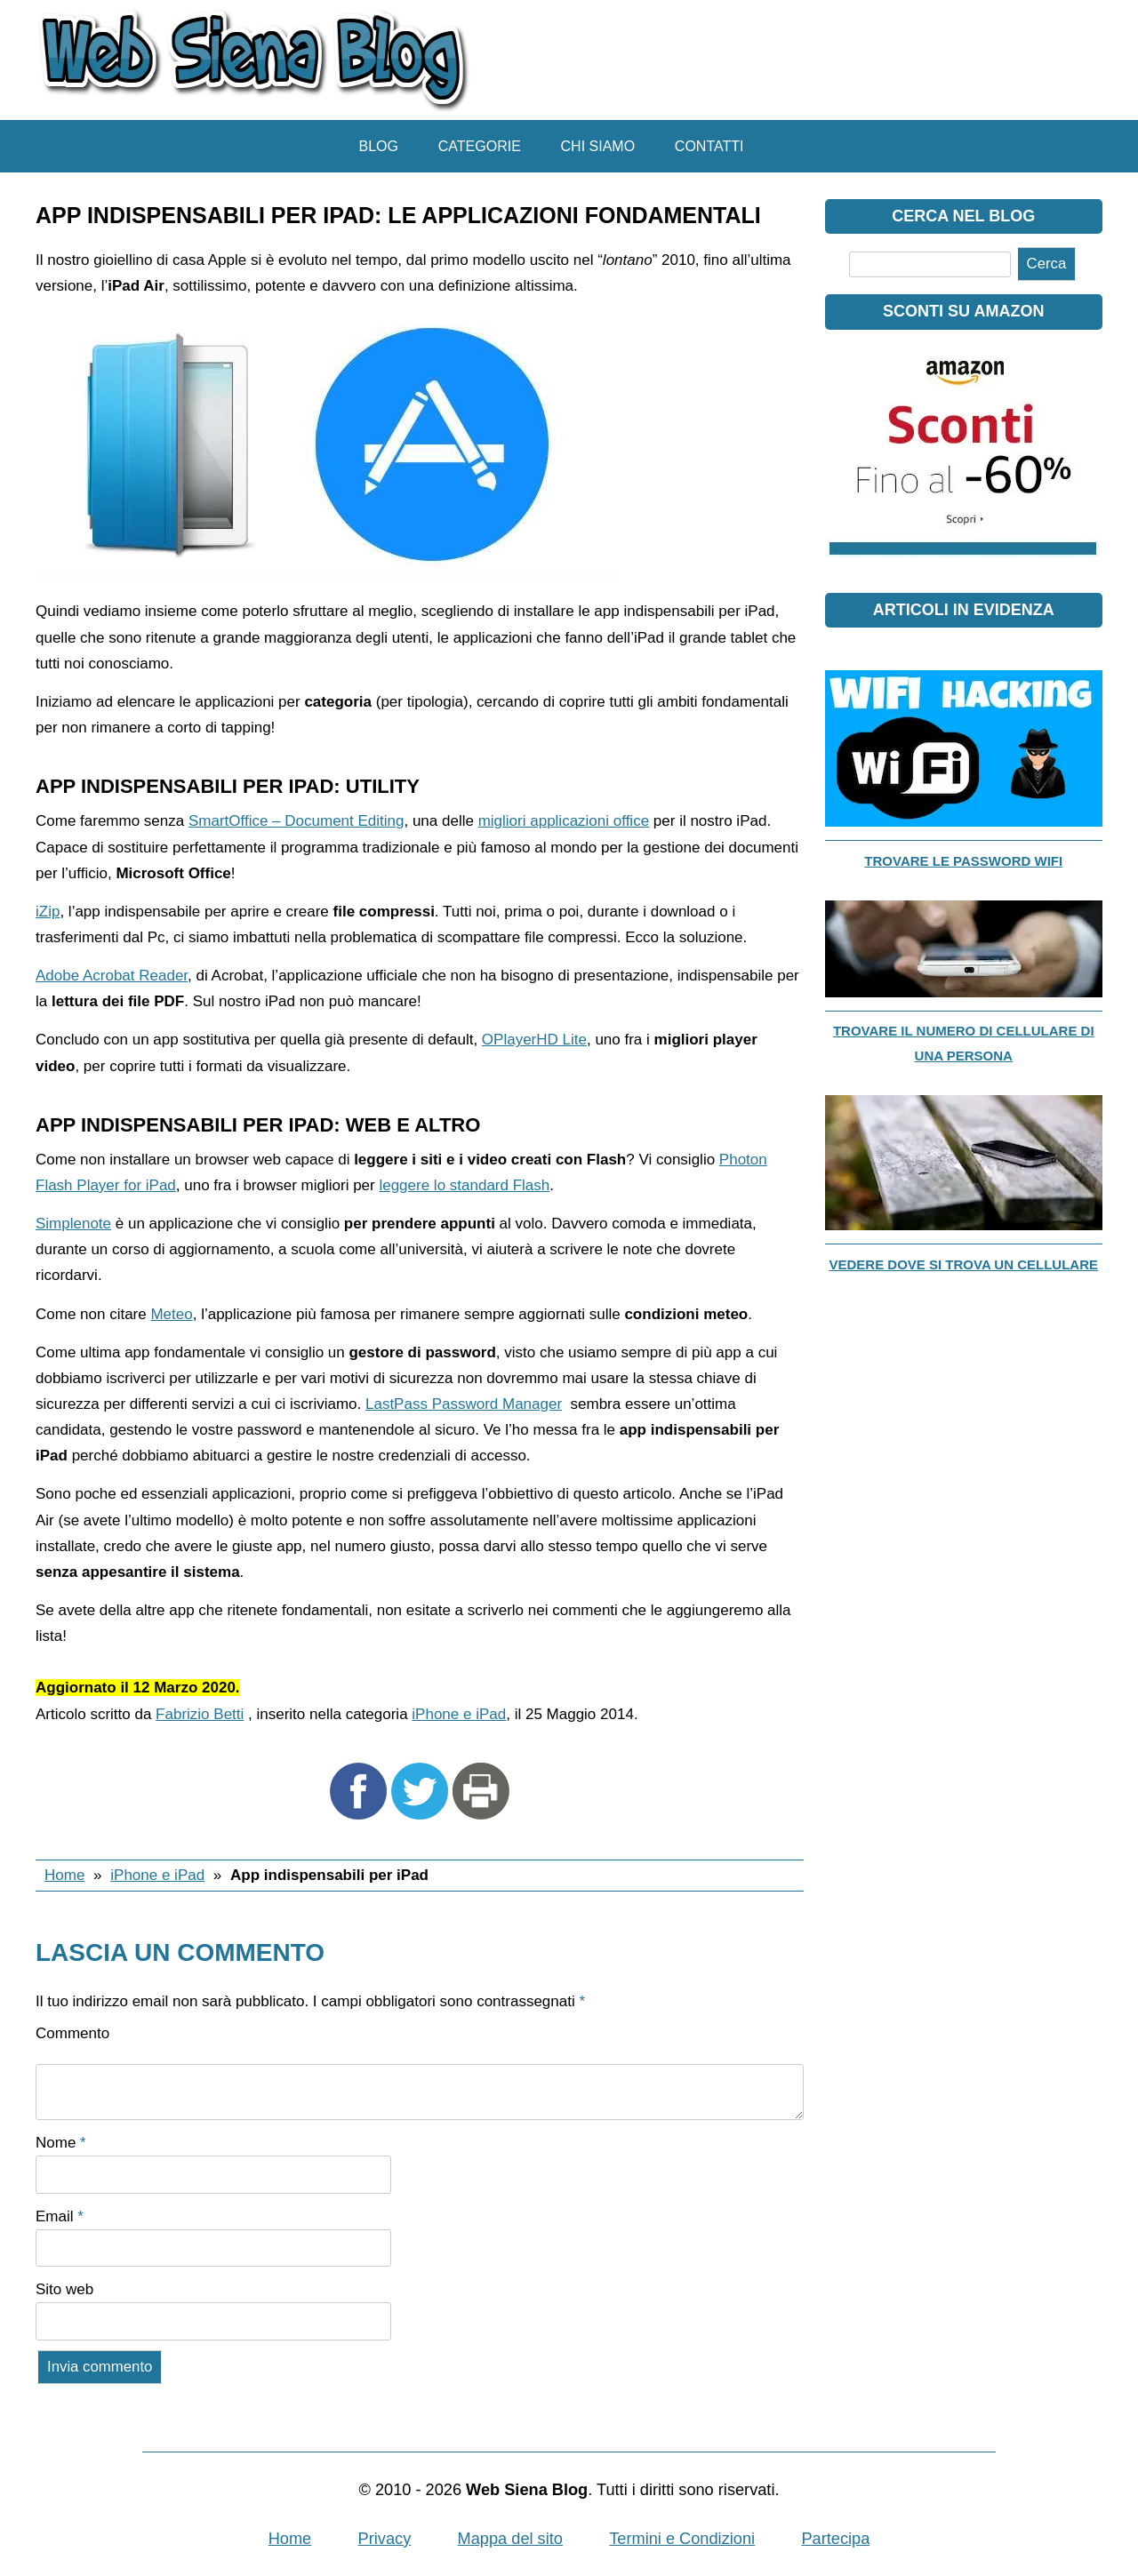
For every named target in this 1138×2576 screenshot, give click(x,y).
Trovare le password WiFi (963, 860)
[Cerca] (930, 264)
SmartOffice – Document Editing (296, 820)
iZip (48, 911)
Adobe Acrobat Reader (112, 975)
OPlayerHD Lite (534, 1039)
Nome (61, 2142)
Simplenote (73, 1223)
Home (64, 1875)
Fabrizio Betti (200, 1714)
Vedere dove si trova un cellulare (963, 1264)
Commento (72, 2033)
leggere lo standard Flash (464, 1185)
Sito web (64, 2289)
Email (60, 2216)
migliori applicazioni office (563, 820)
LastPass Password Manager (463, 1404)
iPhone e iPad (459, 1714)
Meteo (171, 1314)
